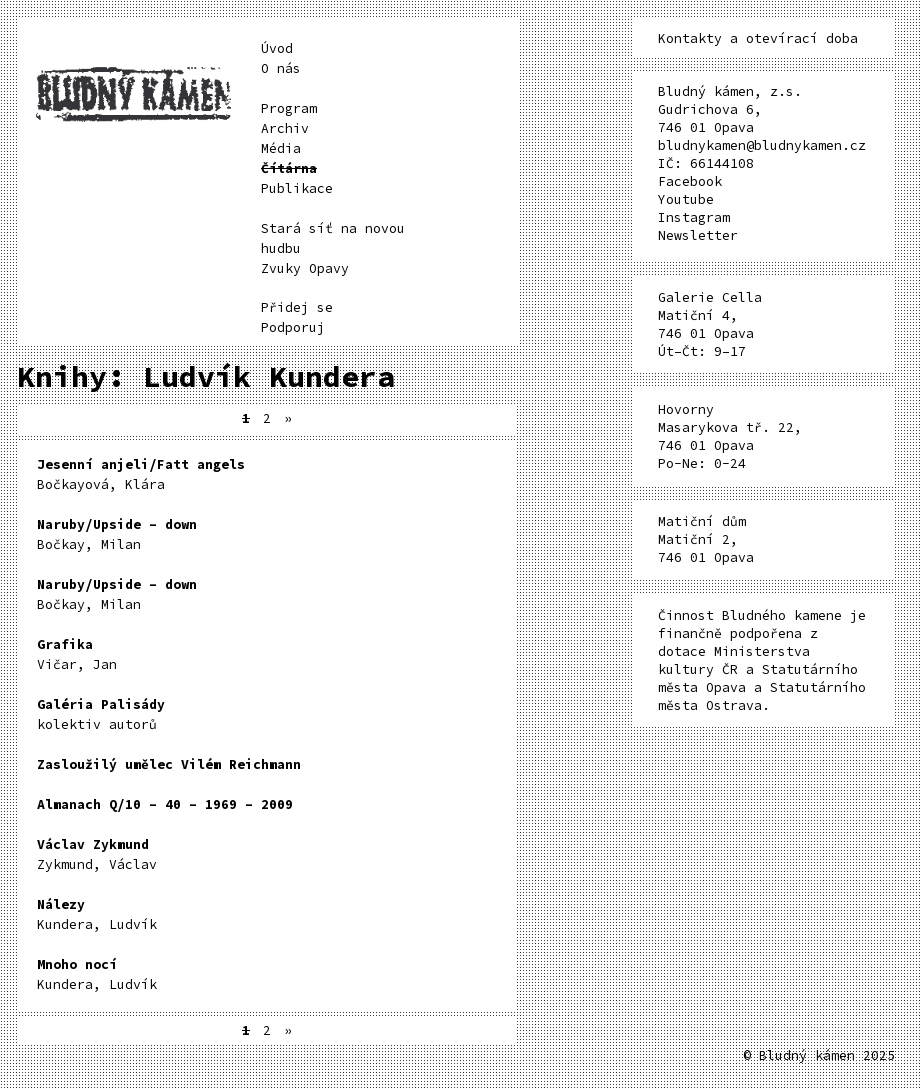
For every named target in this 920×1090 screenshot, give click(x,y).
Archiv (285, 128)
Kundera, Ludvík (97, 914)
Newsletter (698, 235)
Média (281, 148)
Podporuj (293, 327)
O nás (281, 68)
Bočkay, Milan (117, 534)
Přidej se (297, 307)
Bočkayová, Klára (141, 474)
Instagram (694, 217)
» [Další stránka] (288, 418)
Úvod (277, 48)
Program (289, 108)
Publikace (297, 188)
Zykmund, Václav (97, 854)
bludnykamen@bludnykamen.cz (762, 145)
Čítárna (289, 168)
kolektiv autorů (101, 714)
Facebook (690, 181)
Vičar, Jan (77, 654)
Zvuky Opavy (305, 268)
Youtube (686, 199)
